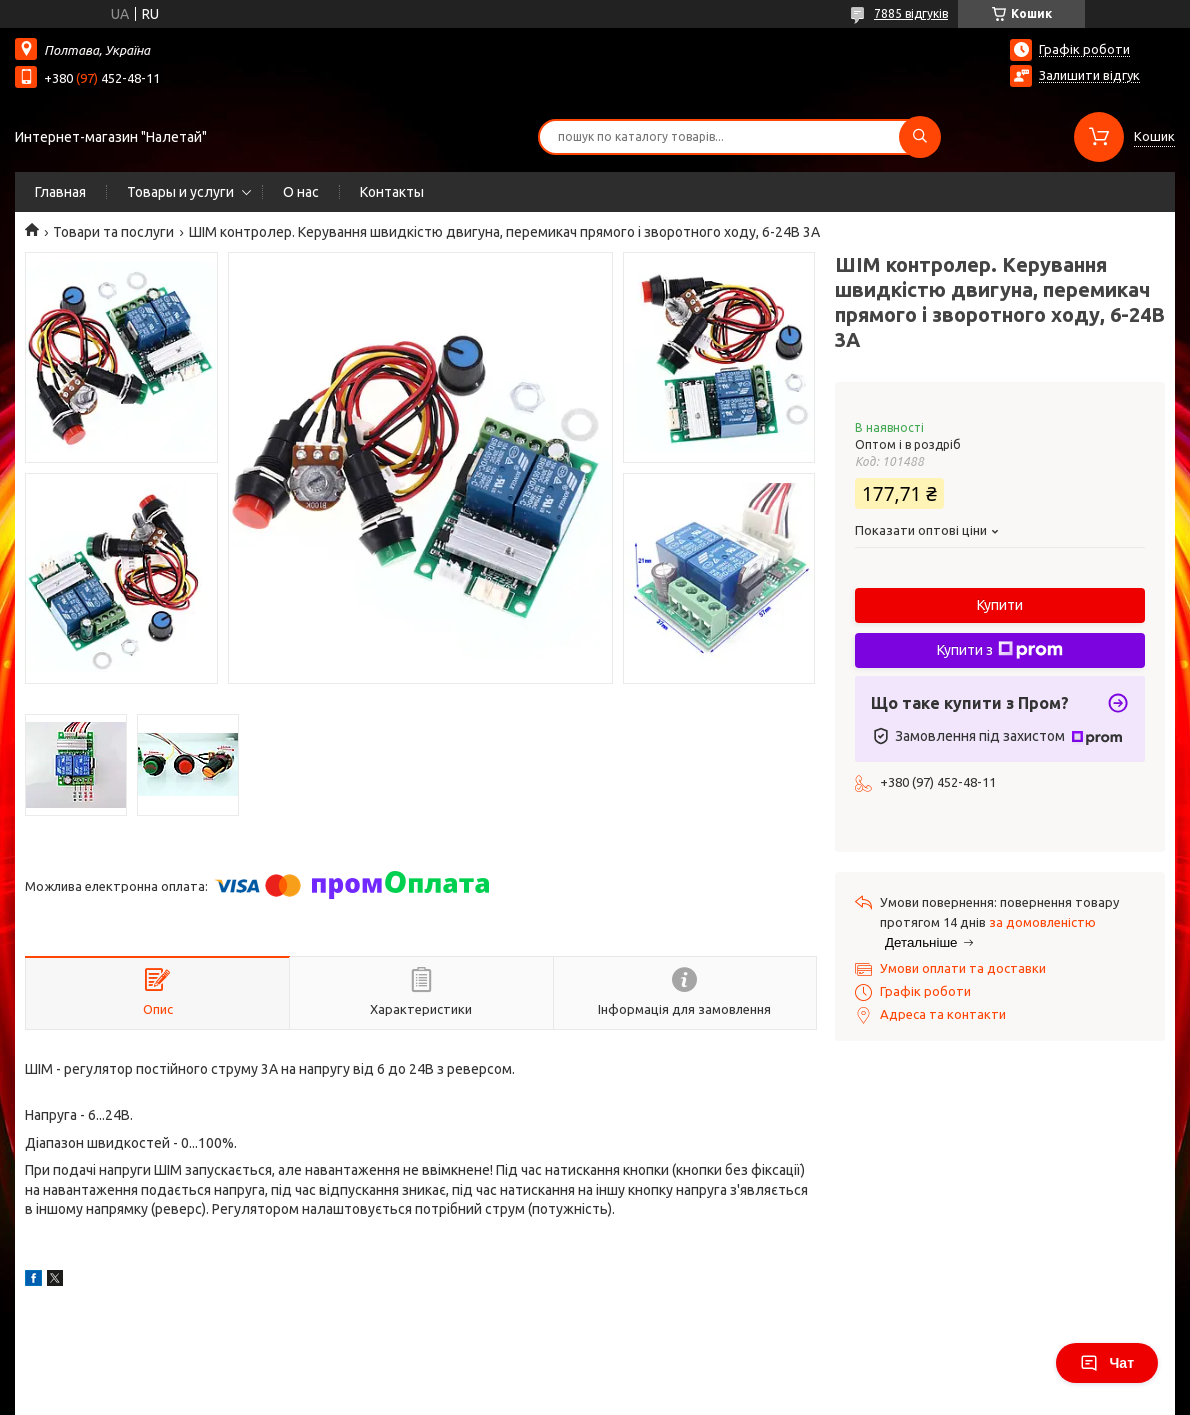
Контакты (392, 192)
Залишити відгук (1089, 75)
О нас (301, 192)
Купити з (1000, 650)
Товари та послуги (113, 232)
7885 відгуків (911, 13)
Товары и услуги (180, 192)
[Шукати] (920, 137)
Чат (1107, 1363)
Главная (60, 192)
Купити (1000, 605)
